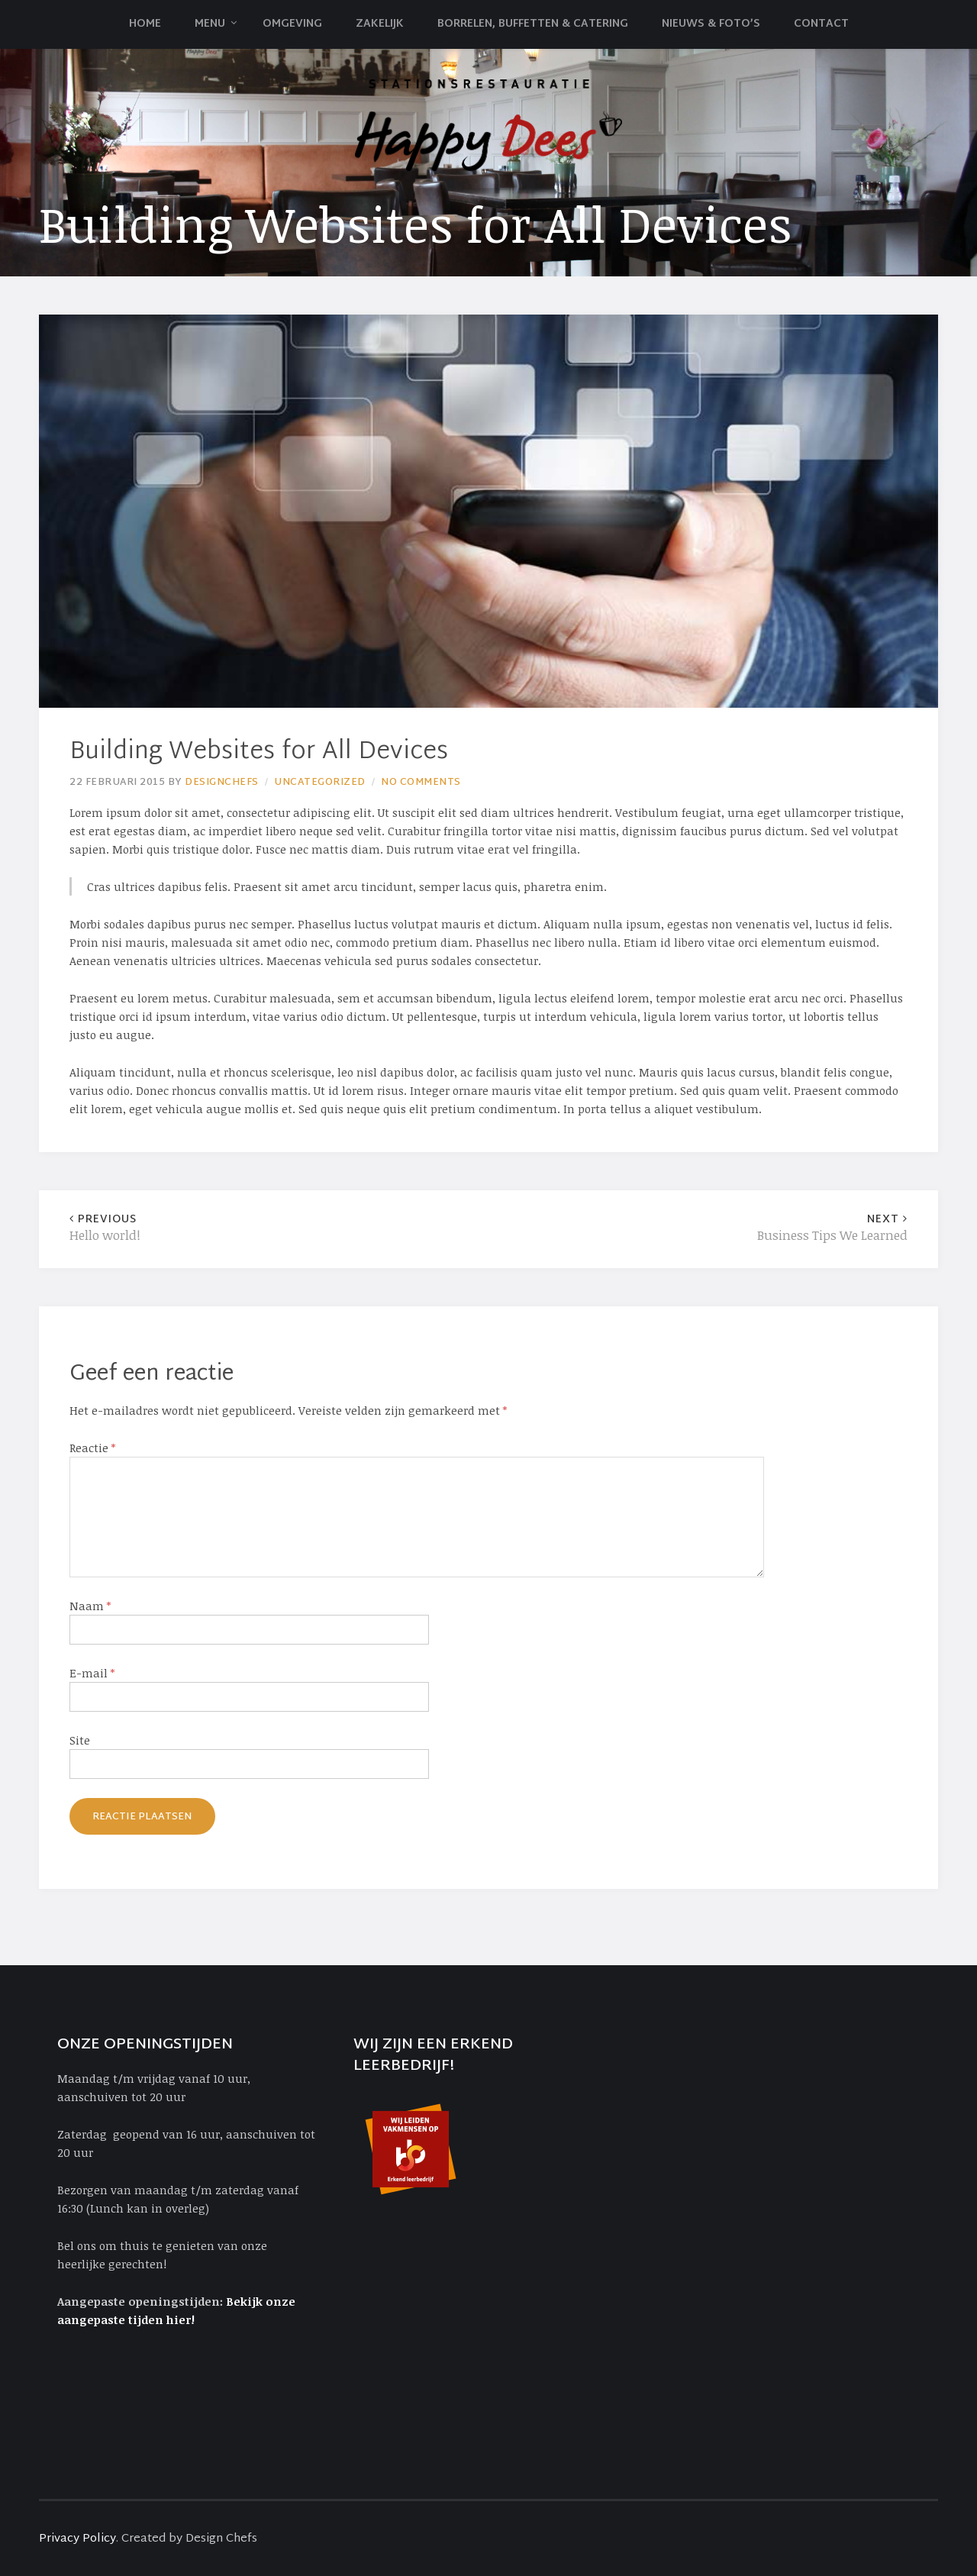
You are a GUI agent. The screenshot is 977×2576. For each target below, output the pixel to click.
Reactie (92, 1447)
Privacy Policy (77, 2539)
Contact (821, 24)
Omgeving (292, 24)
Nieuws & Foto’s (711, 24)
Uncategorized (320, 782)
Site (79, 1740)
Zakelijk (380, 24)
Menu (210, 24)
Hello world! (278, 1228)
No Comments (421, 782)
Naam (90, 1605)
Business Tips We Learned (698, 1228)
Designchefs (222, 782)
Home (145, 24)
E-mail (91, 1672)
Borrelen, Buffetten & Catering (532, 24)
